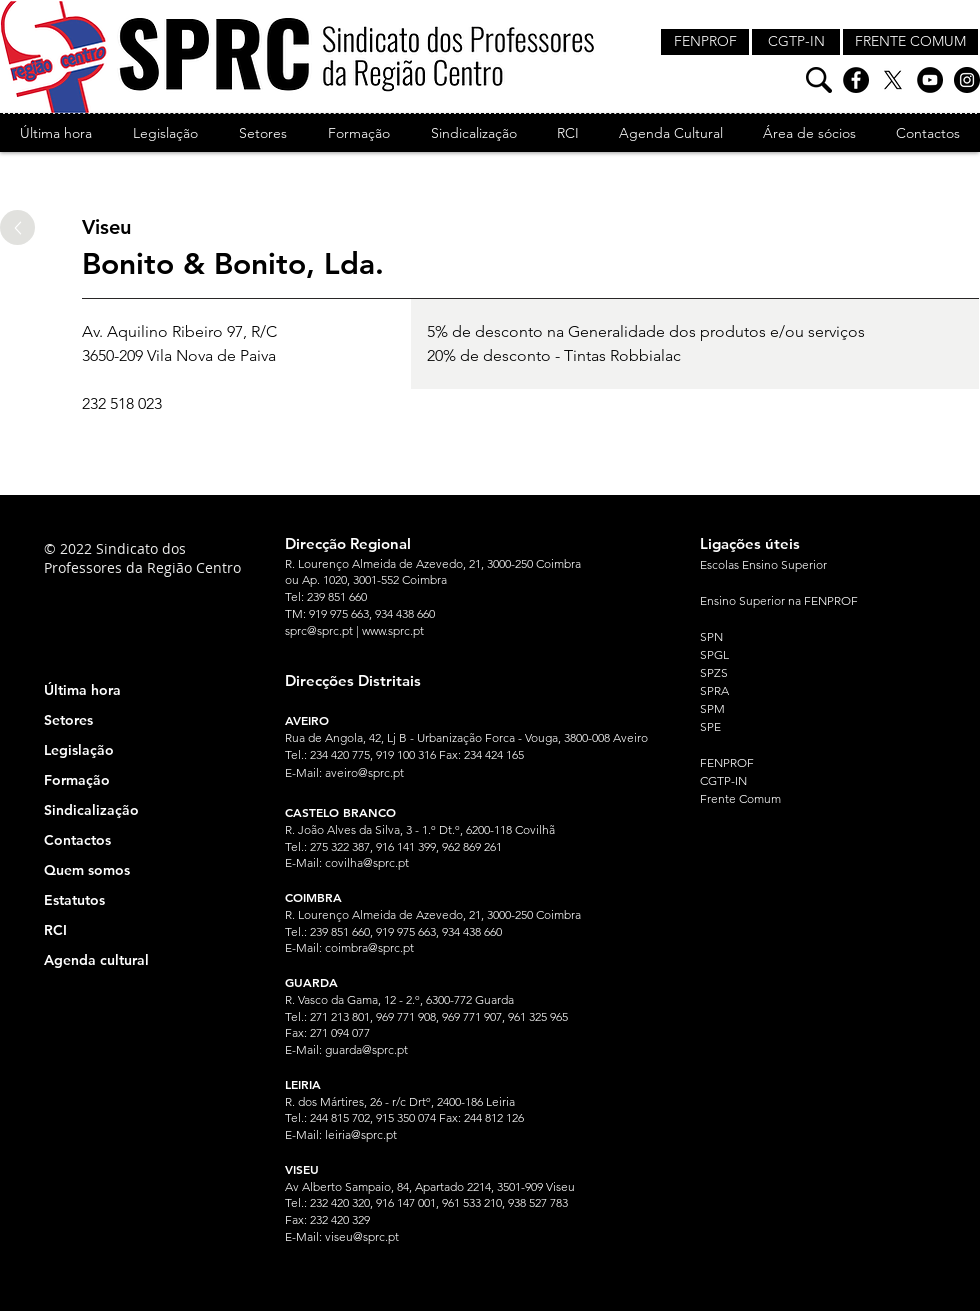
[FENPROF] (705, 42)
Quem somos (87, 870)
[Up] (17, 227)
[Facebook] (856, 80)
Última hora (82, 690)
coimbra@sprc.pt (369, 947)
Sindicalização (91, 810)
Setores (68, 720)
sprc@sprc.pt (319, 630)
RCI (55, 930)
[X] (893, 80)
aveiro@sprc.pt (364, 772)
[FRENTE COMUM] (910, 42)
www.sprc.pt (393, 630)
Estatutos (74, 900)
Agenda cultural (96, 960)
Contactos (77, 840)
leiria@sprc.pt (361, 1134)
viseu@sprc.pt (362, 1236)
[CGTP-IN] (796, 42)
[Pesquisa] (819, 80)
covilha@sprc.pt (367, 862)
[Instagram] (967, 80)
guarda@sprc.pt (366, 1049)
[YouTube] (930, 80)
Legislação (79, 750)
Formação (77, 780)
